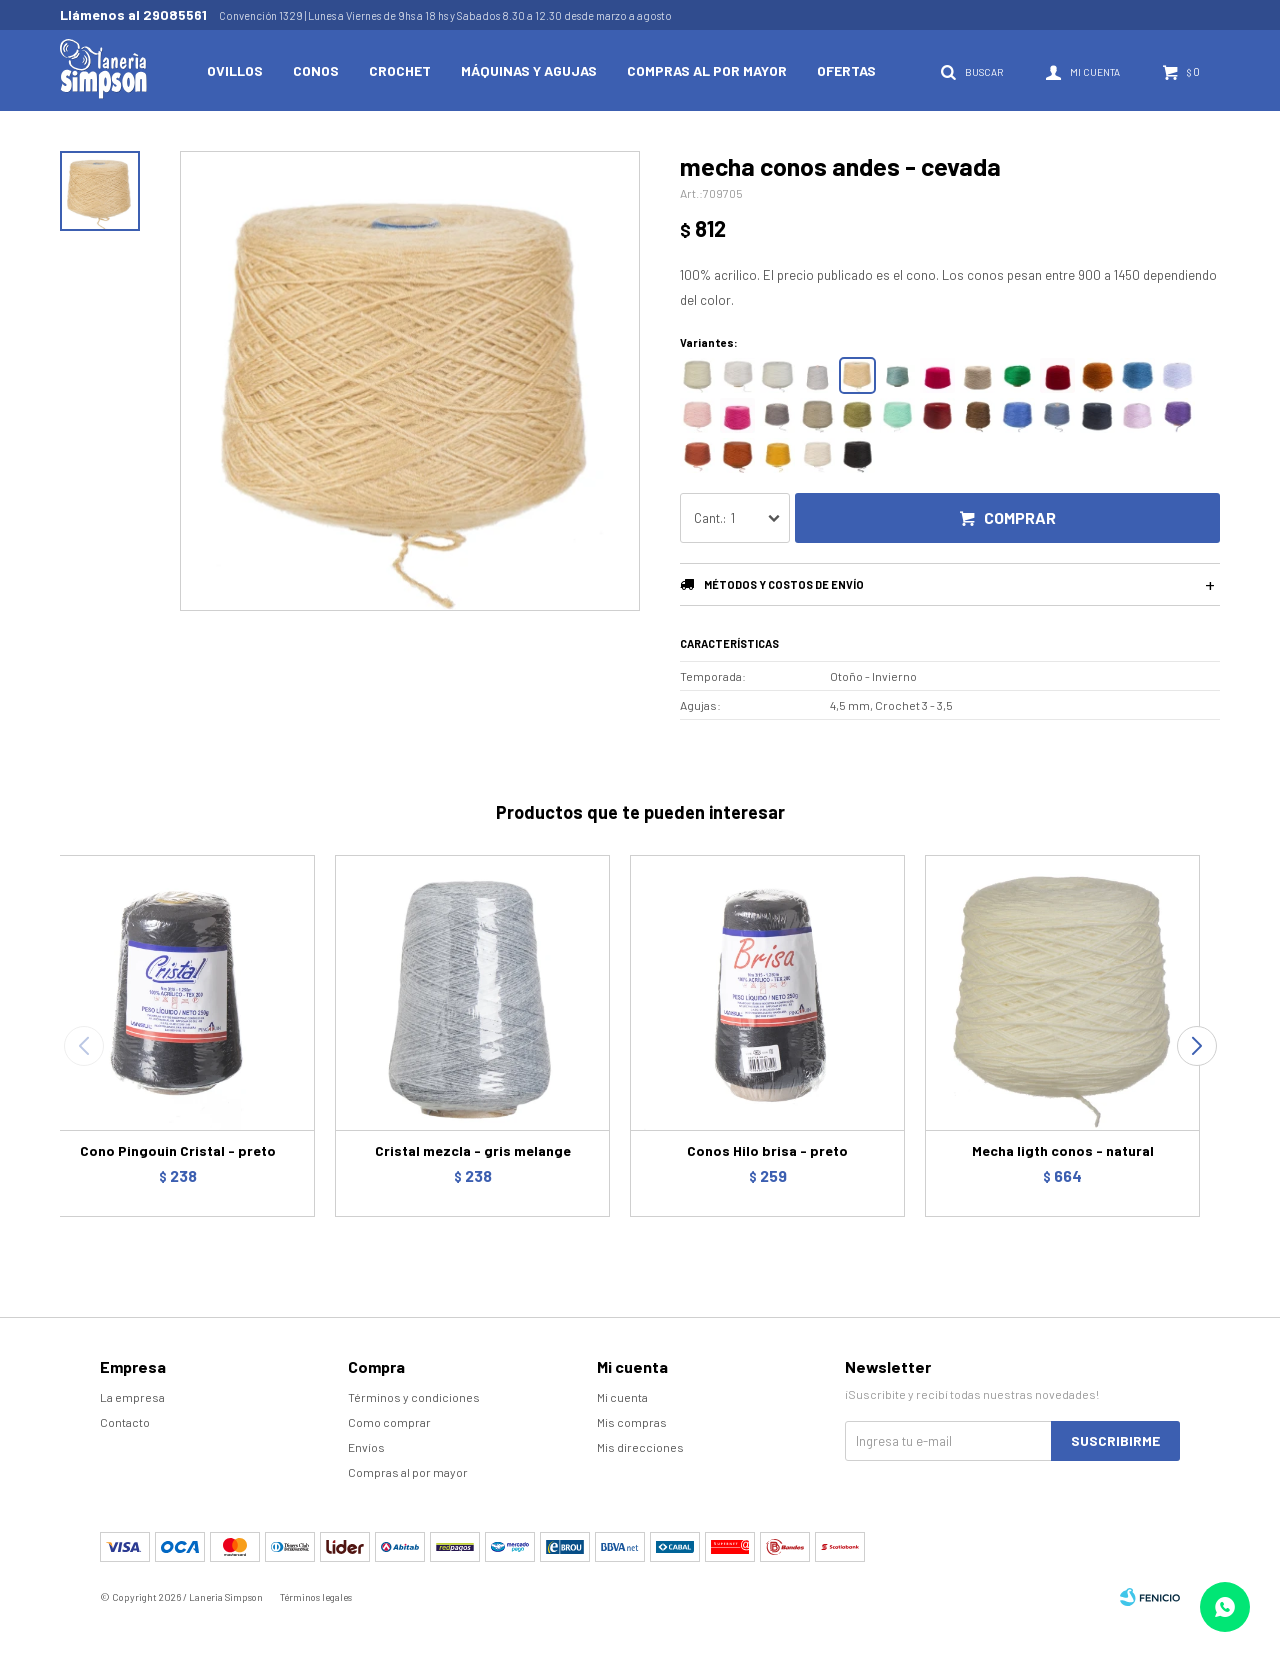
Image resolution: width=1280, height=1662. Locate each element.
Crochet (400, 70)
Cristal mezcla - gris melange (473, 1150)
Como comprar (389, 1422)
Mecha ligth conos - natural (1063, 1150)
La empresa (132, 1397)
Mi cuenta (622, 1397)
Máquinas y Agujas (529, 70)
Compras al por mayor (707, 70)
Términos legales (316, 1597)
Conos (316, 70)
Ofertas (846, 70)
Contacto (125, 1422)
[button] (1196, 1046)
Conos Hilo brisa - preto (767, 1150)
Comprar (1020, 517)
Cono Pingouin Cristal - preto (178, 1150)
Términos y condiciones (414, 1397)
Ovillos (235, 70)
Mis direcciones (640, 1447)
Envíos (366, 1447)
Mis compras (632, 1422)
